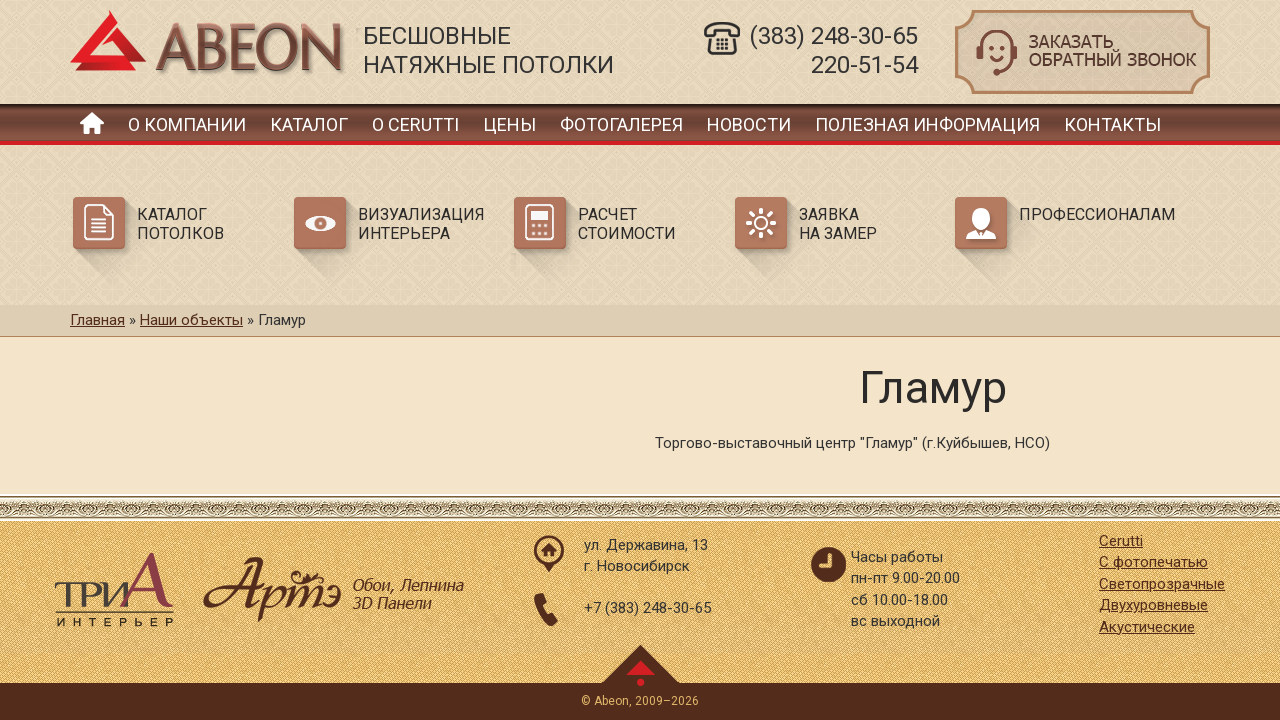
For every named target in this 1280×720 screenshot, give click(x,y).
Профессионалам (1094, 214)
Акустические (1147, 627)
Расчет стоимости (627, 224)
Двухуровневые (1153, 605)
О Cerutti (415, 124)
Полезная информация (927, 124)
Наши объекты (191, 320)
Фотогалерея (621, 124)
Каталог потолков (180, 224)
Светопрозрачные (1162, 584)
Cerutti (1121, 541)
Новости (749, 124)
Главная (92, 122)
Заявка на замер (838, 224)
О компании (187, 124)
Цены (509, 124)
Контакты (1112, 124)
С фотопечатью (1153, 562)
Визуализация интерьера (421, 224)
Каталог (309, 124)
